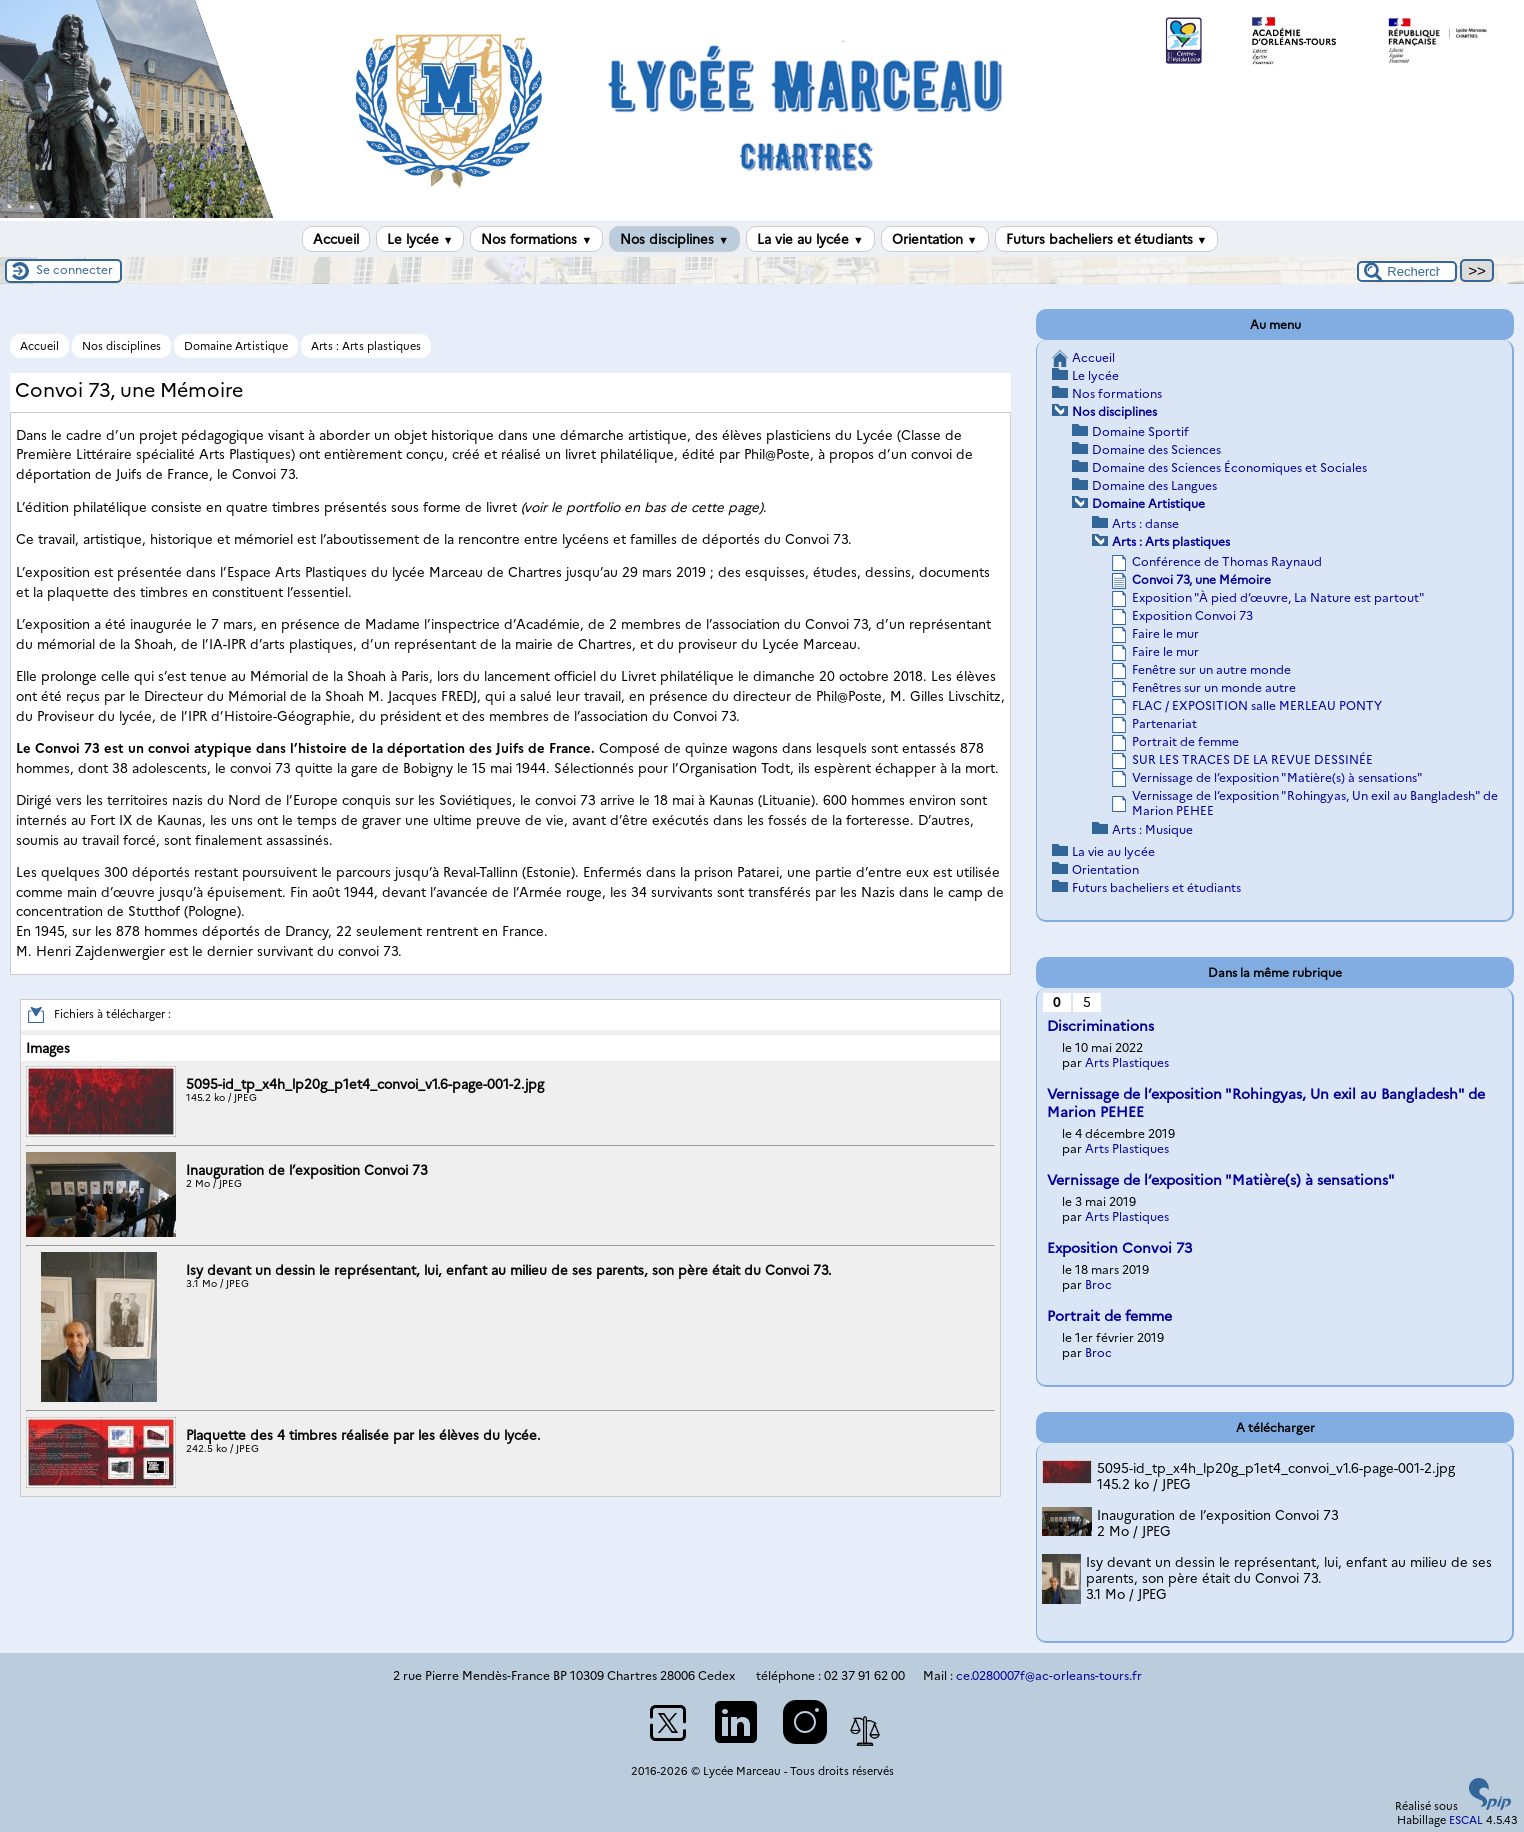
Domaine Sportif (1140, 431)
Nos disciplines (674, 239)
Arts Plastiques (1127, 1062)
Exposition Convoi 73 (1192, 615)
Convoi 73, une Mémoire (1201, 579)
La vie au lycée (810, 239)
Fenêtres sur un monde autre (1214, 687)
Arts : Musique (1152, 829)
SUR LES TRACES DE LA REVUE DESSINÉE (1252, 759)
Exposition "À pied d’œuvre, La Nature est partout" (1278, 597)
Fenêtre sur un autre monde (1211, 669)
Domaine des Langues (1154, 485)
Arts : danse (1145, 523)
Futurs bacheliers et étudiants (1107, 239)
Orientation (935, 239)
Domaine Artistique (236, 346)
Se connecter (74, 269)
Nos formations (536, 239)
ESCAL (1466, 1820)
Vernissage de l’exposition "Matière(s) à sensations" (1277, 777)
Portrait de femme (1185, 741)
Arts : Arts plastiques (366, 346)
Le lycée (420, 239)
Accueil (336, 239)
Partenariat (1164, 723)
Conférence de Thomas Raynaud (1227, 561)
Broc (1098, 1284)
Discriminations (1100, 1026)
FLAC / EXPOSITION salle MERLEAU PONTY (1257, 705)
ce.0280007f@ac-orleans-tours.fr (1049, 1675)
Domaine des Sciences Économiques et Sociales (1229, 467)
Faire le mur (1165, 633)
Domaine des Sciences (1156, 449)
